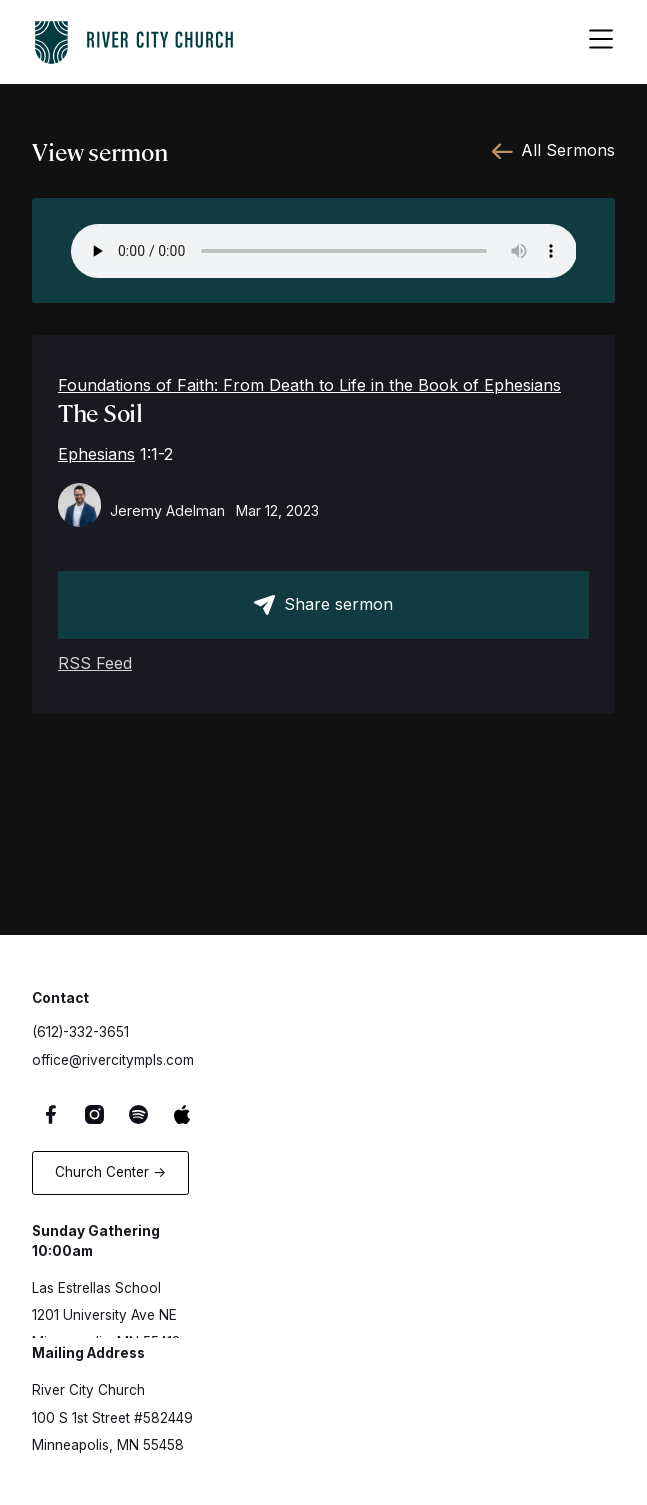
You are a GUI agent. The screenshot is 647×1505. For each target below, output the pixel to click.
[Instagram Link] (98, 1114)
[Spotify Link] (141, 1114)
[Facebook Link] (54, 1114)
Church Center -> (110, 1172)
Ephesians (96, 454)
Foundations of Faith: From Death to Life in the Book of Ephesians (309, 385)
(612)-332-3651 (80, 1032)
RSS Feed (95, 663)
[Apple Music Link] (185, 1114)
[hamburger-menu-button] (601, 42)
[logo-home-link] (134, 39)
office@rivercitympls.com (113, 1060)
